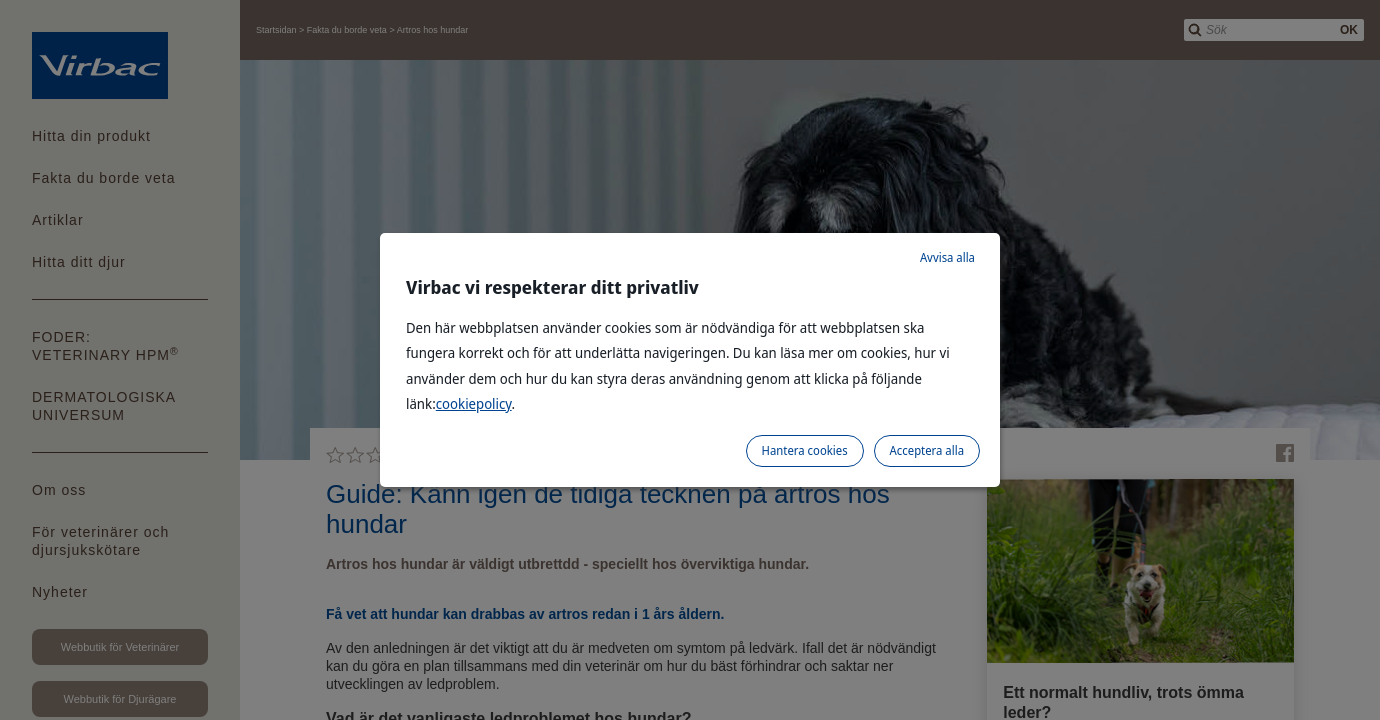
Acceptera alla (927, 450)
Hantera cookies (805, 450)
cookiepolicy (474, 403)
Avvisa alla (947, 257)
